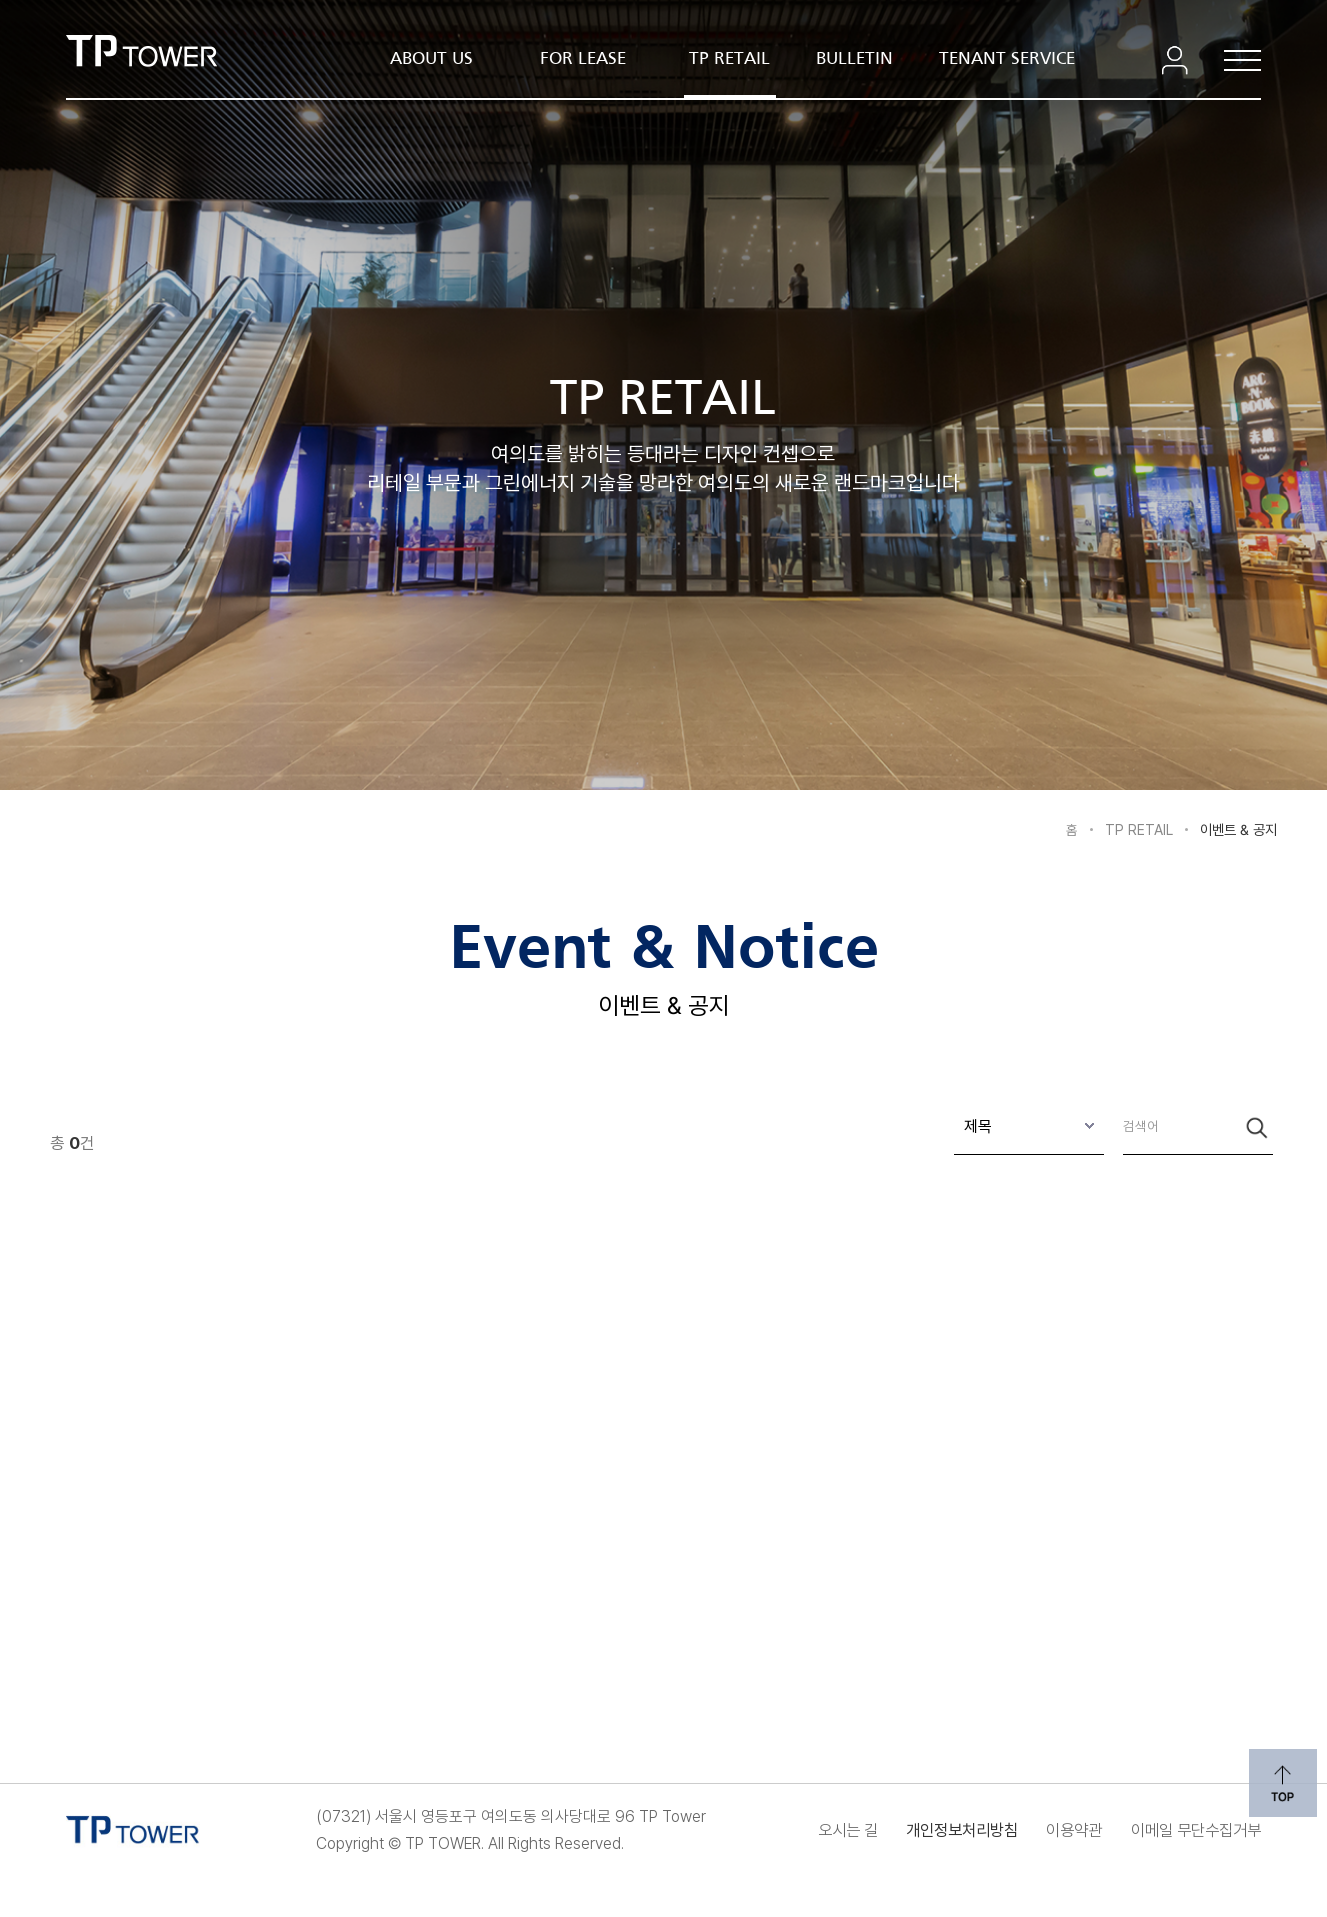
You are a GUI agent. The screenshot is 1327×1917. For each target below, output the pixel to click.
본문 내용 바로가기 (663, 1)
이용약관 (1041, 1830)
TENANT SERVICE (1007, 59)
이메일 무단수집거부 (1187, 1830)
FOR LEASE (583, 59)
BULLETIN (854, 59)
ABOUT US (431, 59)
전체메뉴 (1231, 60)
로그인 (1171, 60)
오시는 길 (767, 1830)
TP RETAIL (729, 59)
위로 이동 (1279, 1779)
